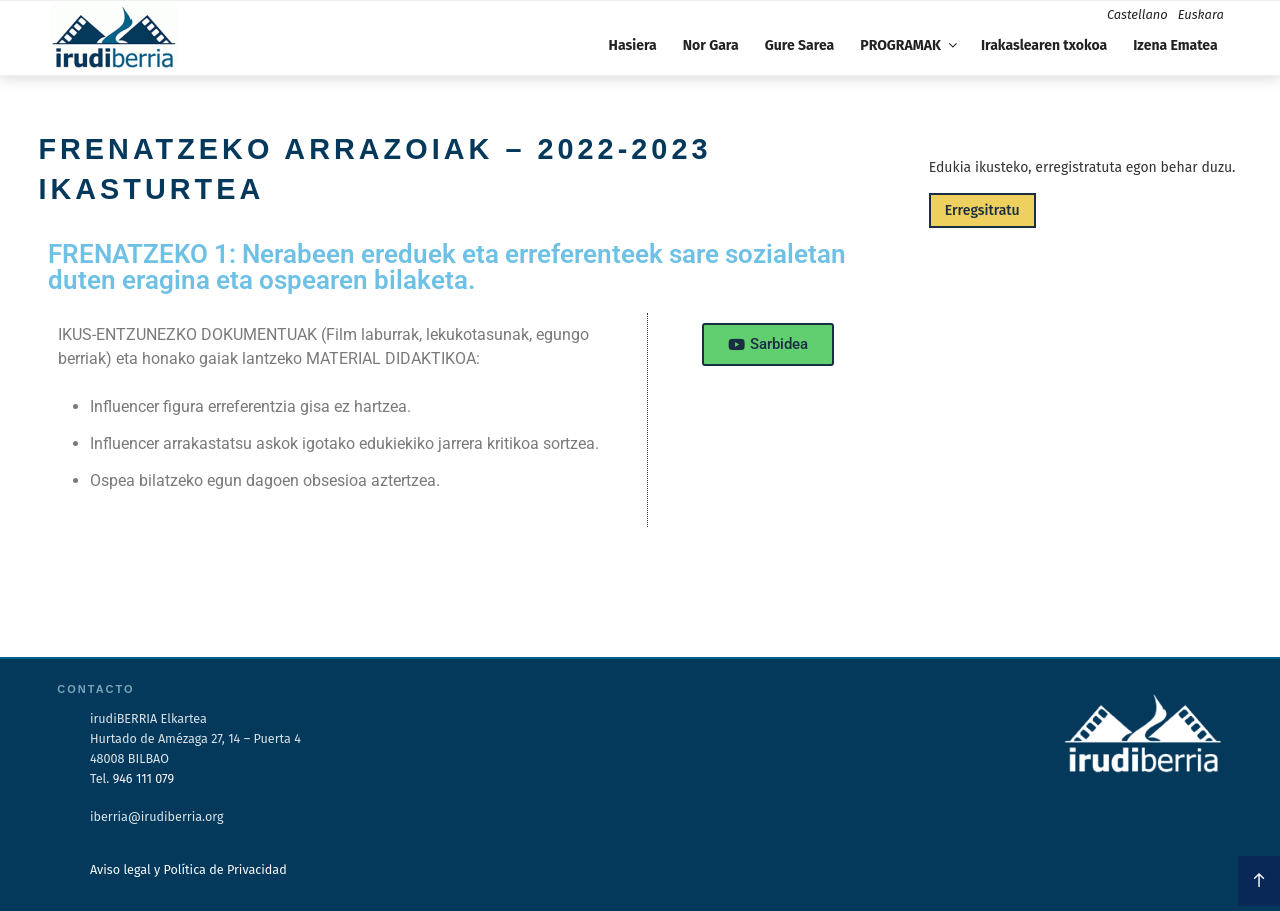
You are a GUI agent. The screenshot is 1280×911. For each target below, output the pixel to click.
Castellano (1137, 14)
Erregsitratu (982, 210)
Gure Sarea (799, 45)
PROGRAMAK (910, 45)
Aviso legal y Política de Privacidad (188, 869)
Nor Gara (711, 45)
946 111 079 (143, 778)
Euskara (1201, 14)
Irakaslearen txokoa (1044, 45)
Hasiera (633, 45)
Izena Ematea (1175, 45)
